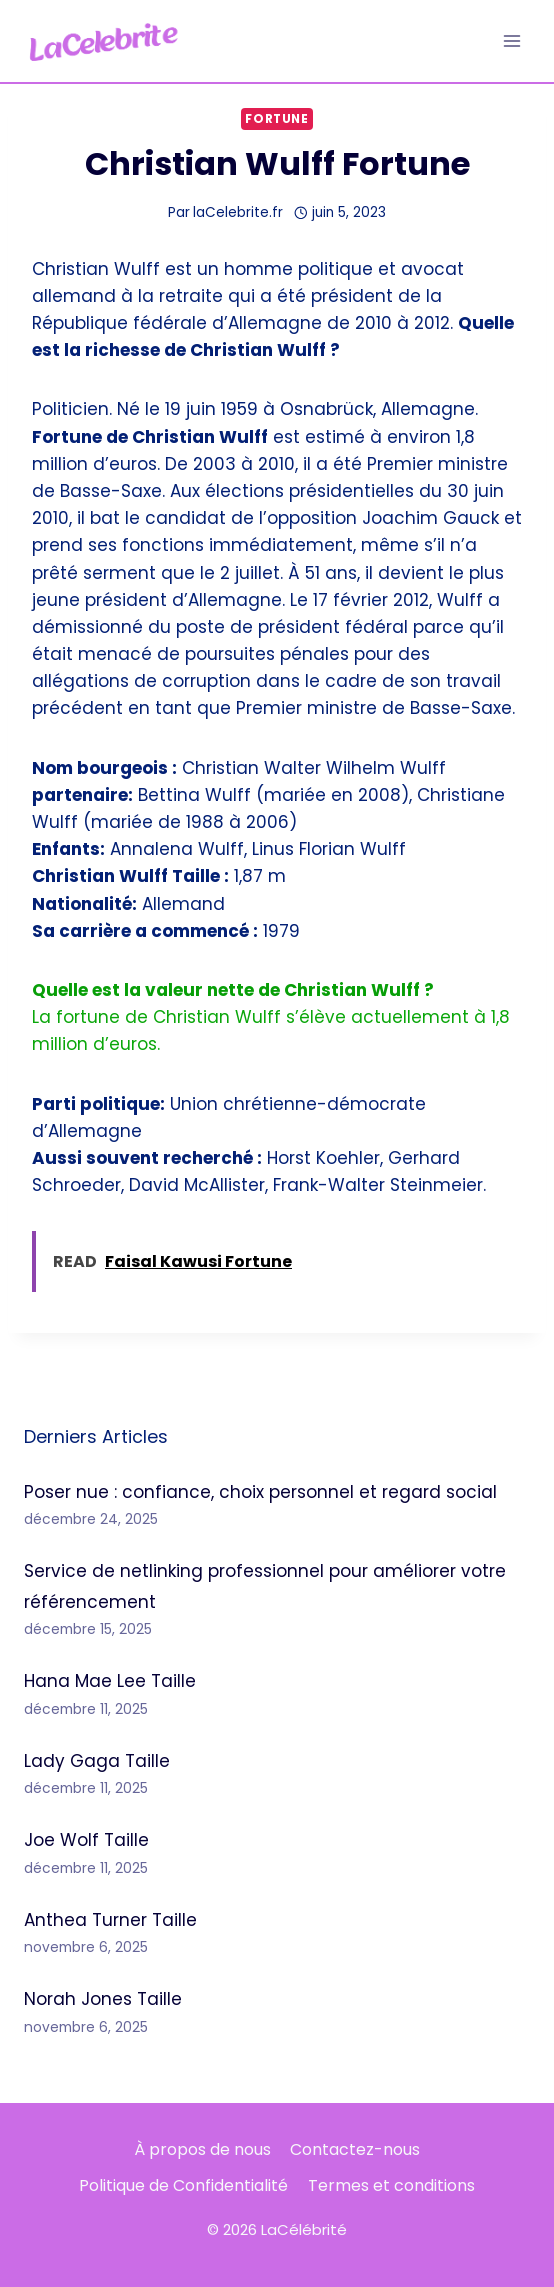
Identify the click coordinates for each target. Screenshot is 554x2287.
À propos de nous (202, 2149)
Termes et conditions (391, 2185)
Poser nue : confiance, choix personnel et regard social (260, 1492)
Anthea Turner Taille (110, 1920)
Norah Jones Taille (103, 1999)
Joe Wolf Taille (86, 1840)
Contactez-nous (355, 2149)
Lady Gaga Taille (97, 1761)
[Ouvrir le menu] (511, 40)
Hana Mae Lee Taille (110, 1681)
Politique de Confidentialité (183, 2185)
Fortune (276, 119)
